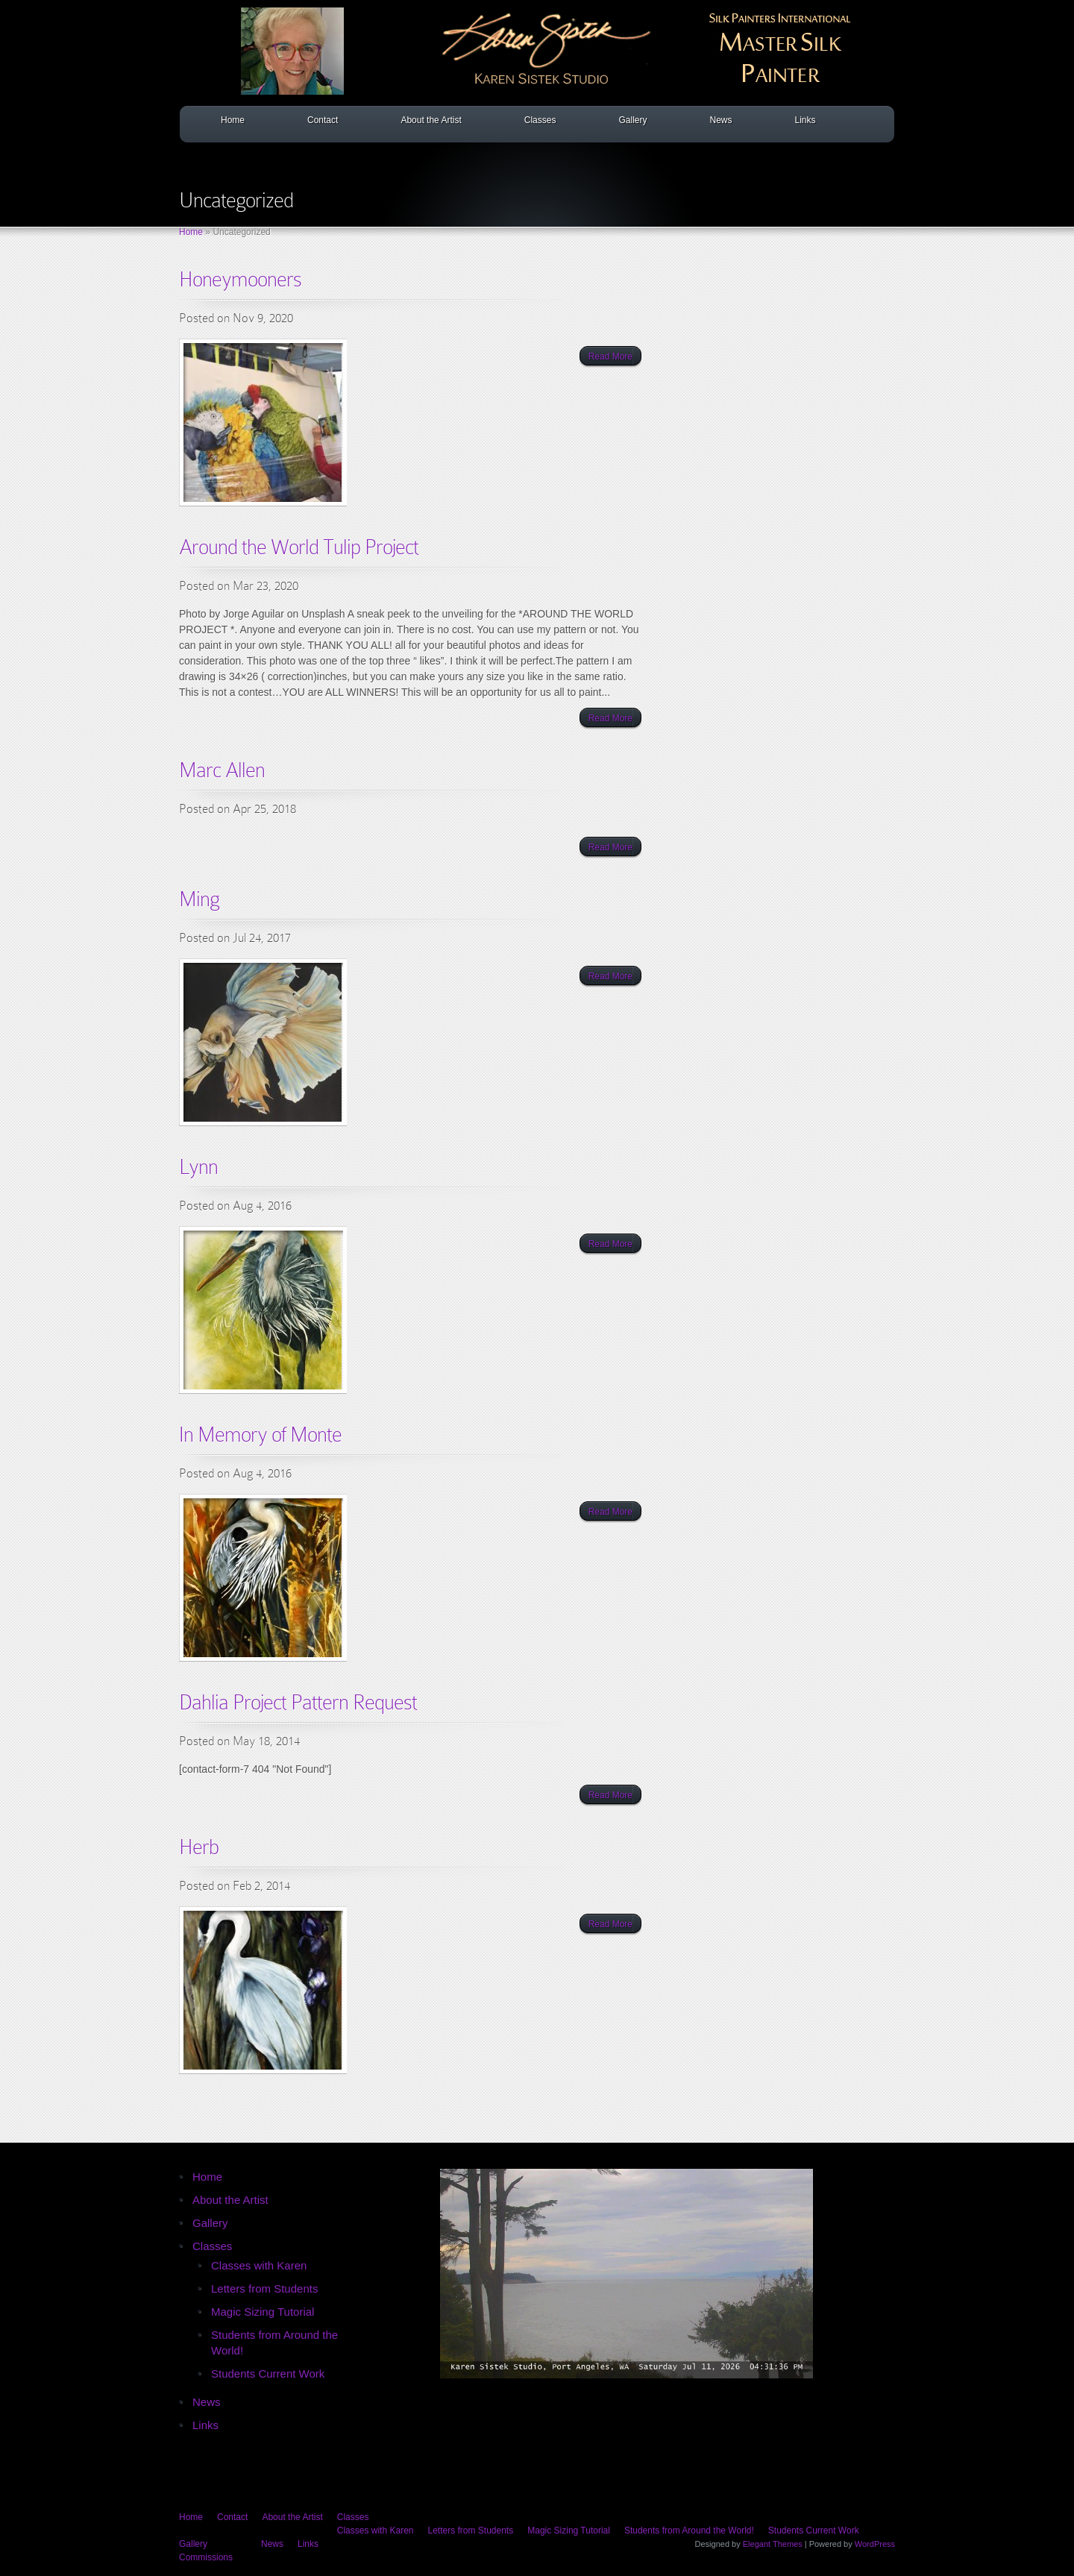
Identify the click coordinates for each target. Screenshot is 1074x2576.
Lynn (198, 1166)
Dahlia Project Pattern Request (298, 1702)
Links (804, 120)
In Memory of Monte (260, 1434)
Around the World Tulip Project (298, 547)
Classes (540, 120)
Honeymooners (240, 279)
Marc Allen (222, 770)
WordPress (875, 2543)
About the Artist (431, 120)
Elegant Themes (773, 2543)
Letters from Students (264, 2288)
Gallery (632, 120)
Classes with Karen (259, 2265)
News (720, 120)
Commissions (206, 2557)
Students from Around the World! (689, 2530)
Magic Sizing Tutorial (262, 2311)
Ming (199, 899)
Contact (322, 120)
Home (233, 120)
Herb (199, 1847)
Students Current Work (267, 2373)
